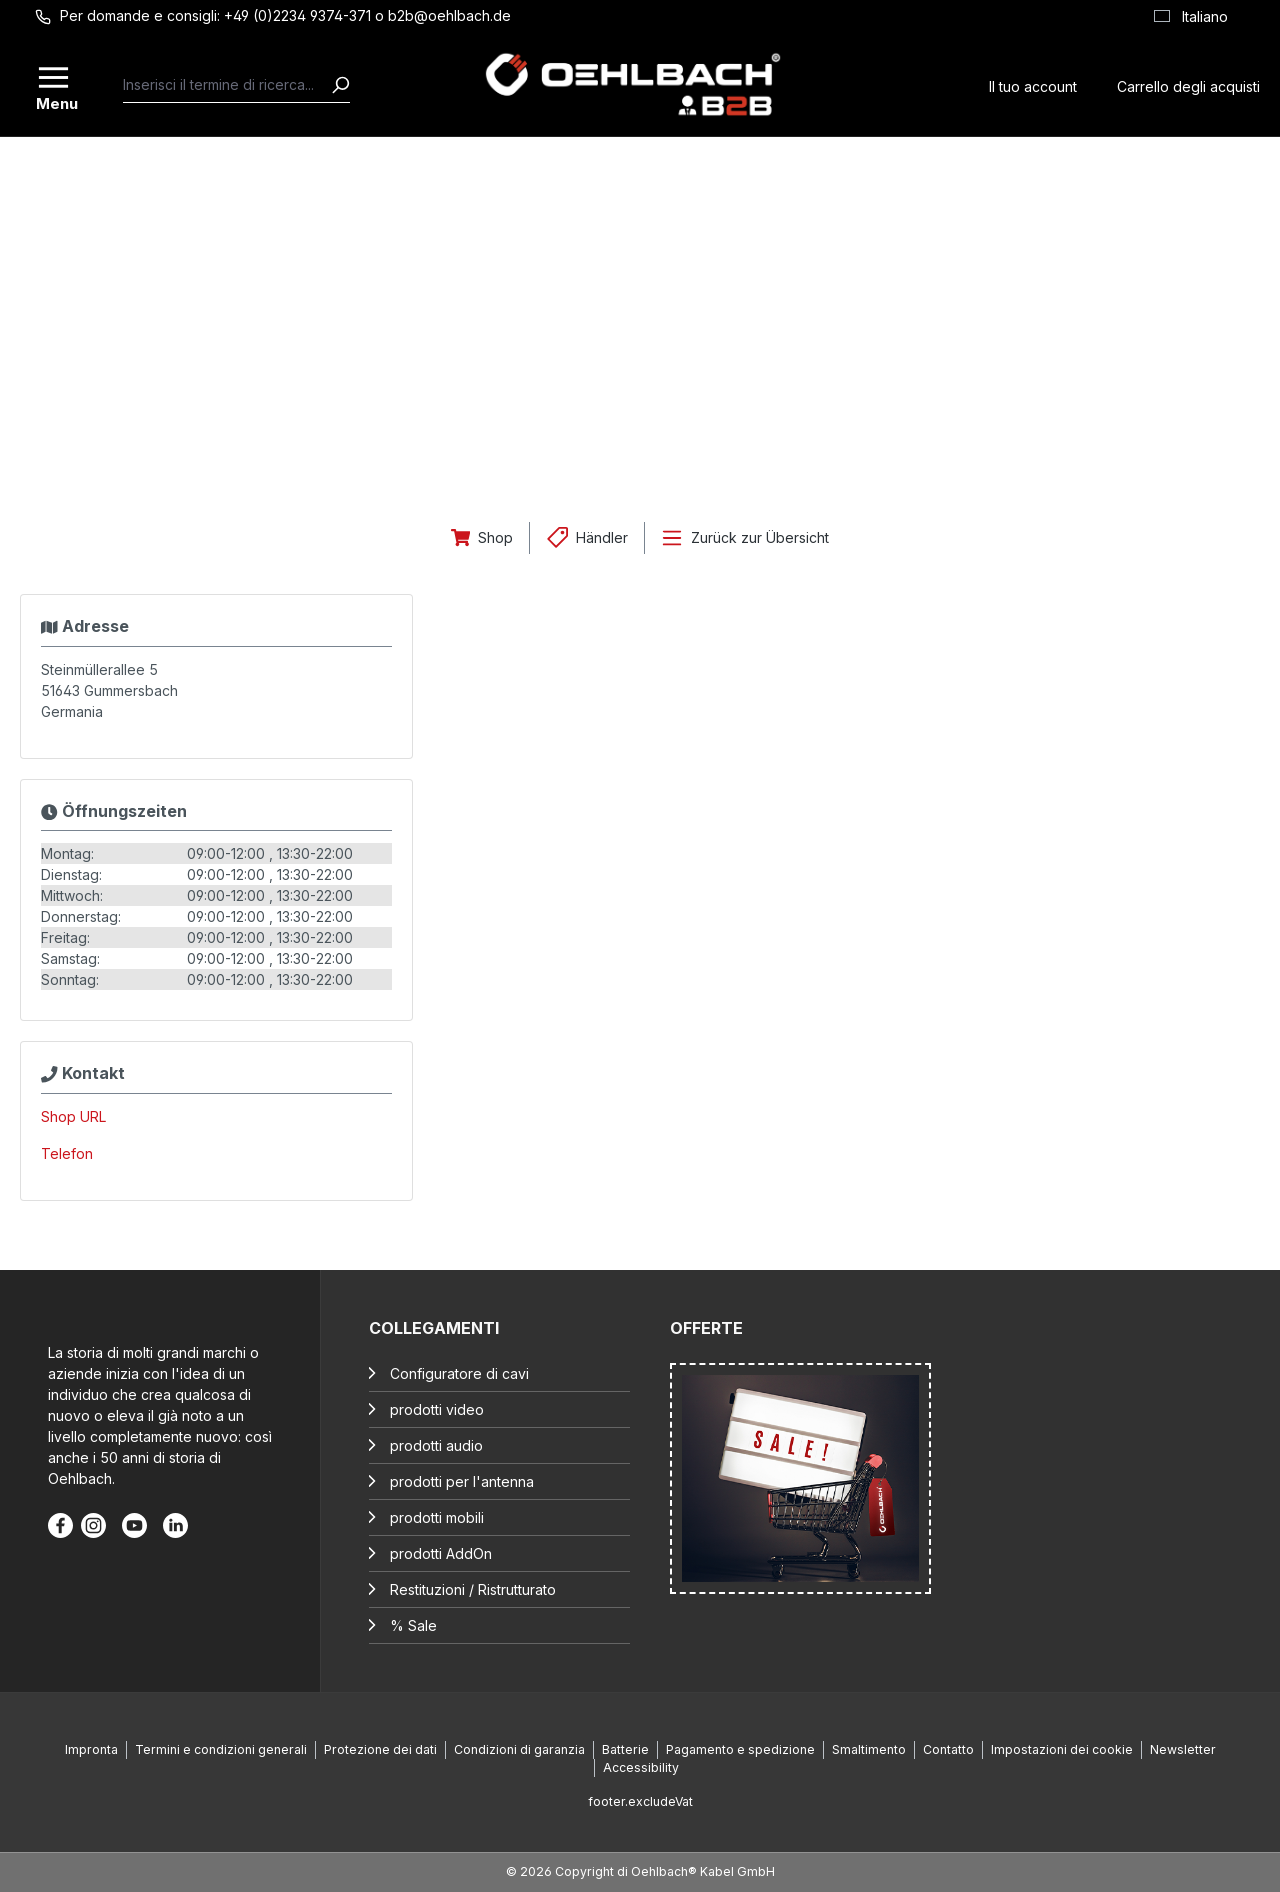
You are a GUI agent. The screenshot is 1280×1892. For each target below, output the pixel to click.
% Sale (413, 1625)
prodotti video (437, 1409)
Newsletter (1183, 1749)
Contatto (948, 1749)
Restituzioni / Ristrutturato (473, 1589)
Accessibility (641, 1767)
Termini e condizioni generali (221, 1749)
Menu (55, 102)
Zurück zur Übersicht (760, 537)
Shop (495, 537)
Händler (602, 537)
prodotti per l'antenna (462, 1481)
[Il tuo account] (1033, 84)
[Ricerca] (340, 85)
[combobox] (227, 85)
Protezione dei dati (380, 1749)
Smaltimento (869, 1749)
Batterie (625, 1749)
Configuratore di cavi (459, 1373)
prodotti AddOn (441, 1553)
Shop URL (73, 1116)
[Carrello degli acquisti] (1188, 84)
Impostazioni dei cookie (1062, 1749)
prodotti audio (436, 1445)
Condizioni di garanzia (519, 1749)
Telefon (67, 1153)
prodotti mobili (437, 1517)
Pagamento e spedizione (740, 1749)
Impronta (91, 1749)
